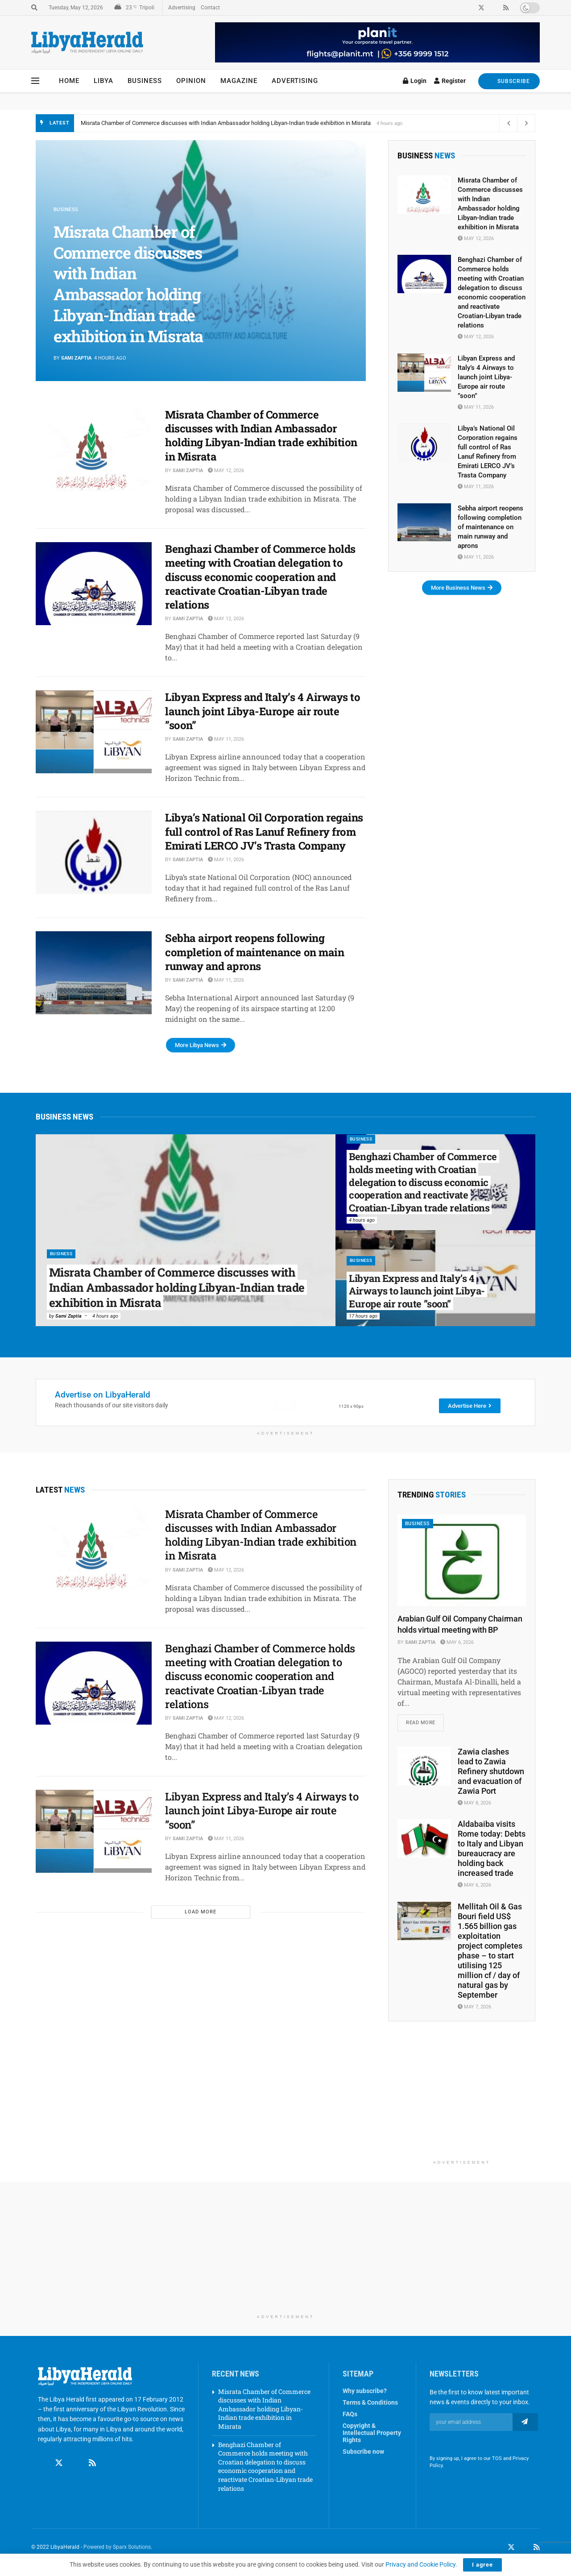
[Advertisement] (461, 2100)
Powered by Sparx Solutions (117, 2548)
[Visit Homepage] (87, 43)
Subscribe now (363, 2452)
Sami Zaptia (76, 358)
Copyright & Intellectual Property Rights (372, 2433)
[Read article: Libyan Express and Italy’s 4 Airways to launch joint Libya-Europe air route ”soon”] (94, 731)
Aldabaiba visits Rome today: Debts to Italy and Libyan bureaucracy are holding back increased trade (491, 1849)
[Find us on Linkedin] (76, 2463)
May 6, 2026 (457, 1642)
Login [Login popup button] (414, 80)
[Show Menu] (35, 81)
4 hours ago (105, 1316)
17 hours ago (363, 1316)
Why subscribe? (365, 2391)
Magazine (238, 81)
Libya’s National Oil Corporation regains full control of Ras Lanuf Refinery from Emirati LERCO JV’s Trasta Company (264, 831)
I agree (482, 2564)
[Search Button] (34, 7)
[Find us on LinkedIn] (524, 2548)
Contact (210, 7)
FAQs (350, 2414)
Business (145, 81)
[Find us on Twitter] (59, 2463)
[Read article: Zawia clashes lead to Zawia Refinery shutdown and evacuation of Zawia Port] (424, 1767)
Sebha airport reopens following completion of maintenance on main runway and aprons (254, 952)
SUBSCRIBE (509, 81)
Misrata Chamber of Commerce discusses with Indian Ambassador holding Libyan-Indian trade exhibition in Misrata (226, 123)
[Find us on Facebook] (42, 2463)
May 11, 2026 (226, 739)
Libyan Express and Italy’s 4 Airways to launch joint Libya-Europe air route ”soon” (262, 711)
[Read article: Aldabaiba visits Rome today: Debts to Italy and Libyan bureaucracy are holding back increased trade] (424, 1839)
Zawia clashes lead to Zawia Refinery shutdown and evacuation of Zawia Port (491, 1772)
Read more (425, 1720)
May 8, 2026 (474, 1804)
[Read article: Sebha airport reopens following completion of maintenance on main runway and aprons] (94, 972)
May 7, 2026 (474, 2007)
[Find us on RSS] (92, 2463)
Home (69, 81)
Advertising (181, 7)
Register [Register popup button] (450, 80)
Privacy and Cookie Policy (420, 2564)
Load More (200, 1912)
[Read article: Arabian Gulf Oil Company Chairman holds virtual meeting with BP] (461, 1560)
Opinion (191, 81)
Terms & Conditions (370, 2402)
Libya (103, 81)
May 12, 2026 (226, 470)
